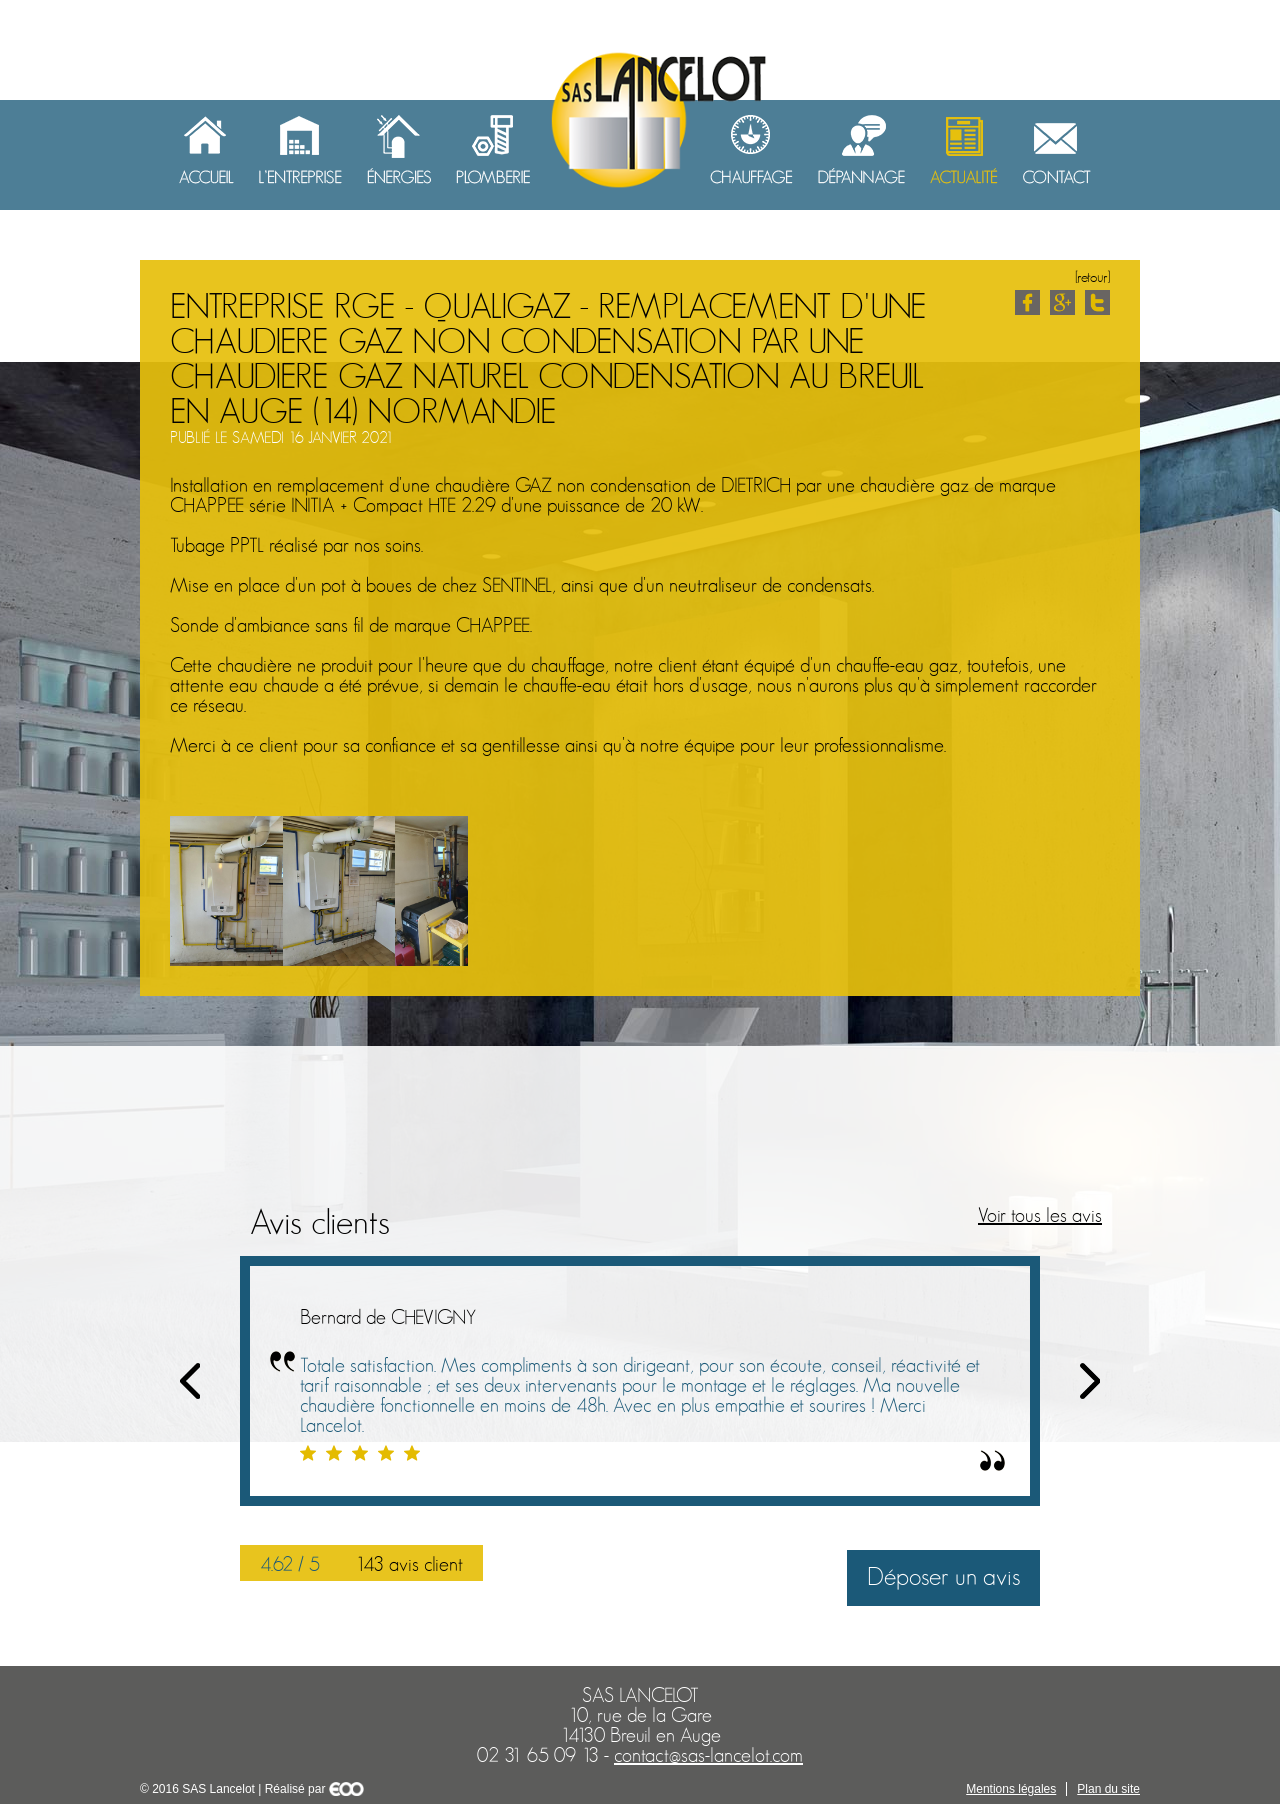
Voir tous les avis (1040, 1216)
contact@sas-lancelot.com (708, 1756)
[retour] (1092, 277)
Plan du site (1108, 1789)
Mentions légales (1011, 1789)
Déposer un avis (943, 1577)
